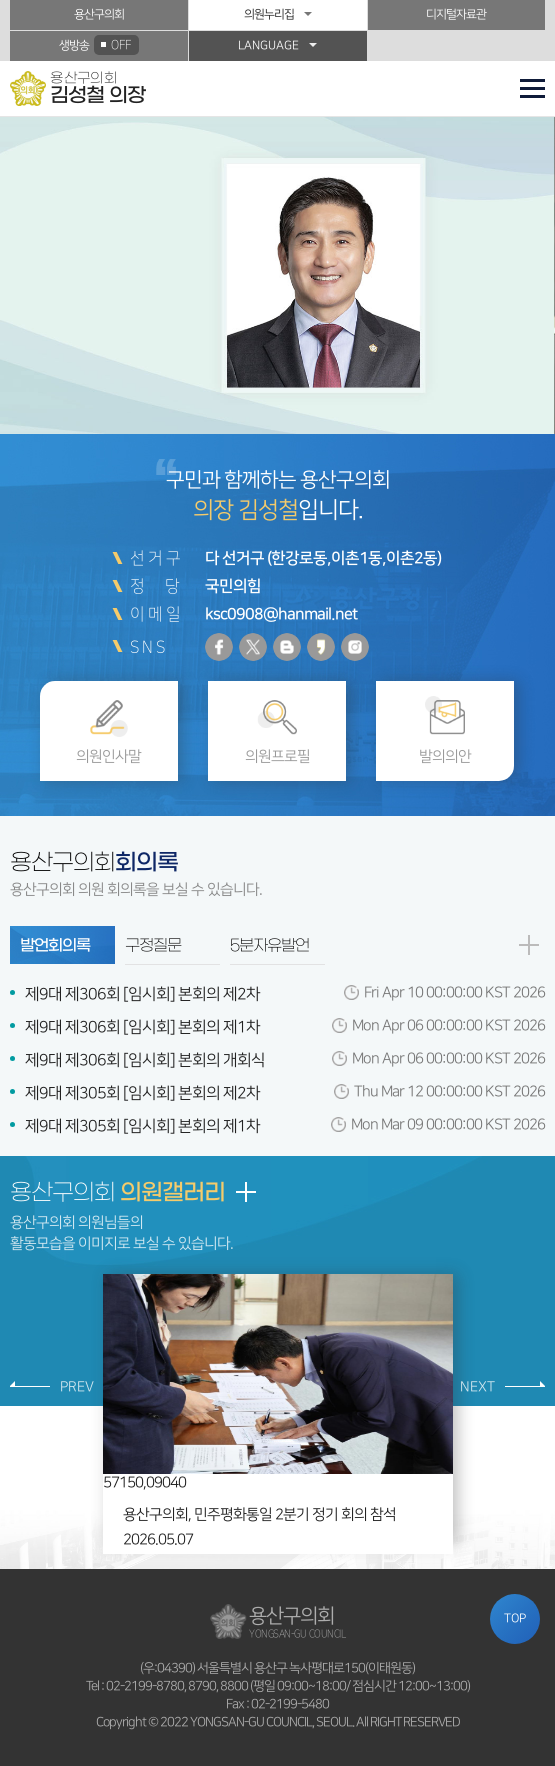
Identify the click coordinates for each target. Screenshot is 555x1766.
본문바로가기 (0, 0)
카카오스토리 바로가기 (321, 647)
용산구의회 (99, 14)
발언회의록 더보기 (527, 944)
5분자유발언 (269, 945)
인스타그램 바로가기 (355, 647)
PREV (77, 1387)
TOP (515, 1618)
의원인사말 (108, 756)
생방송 (99, 45)
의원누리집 (269, 14)
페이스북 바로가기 (219, 647)
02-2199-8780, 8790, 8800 (177, 1686)
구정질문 (153, 945)
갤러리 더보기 (245, 1192)
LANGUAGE (268, 45)
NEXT (477, 1387)
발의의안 (445, 756)
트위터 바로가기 (253, 647)
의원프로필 (277, 756)
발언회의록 (55, 945)
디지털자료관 (456, 14)
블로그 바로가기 (287, 647)
